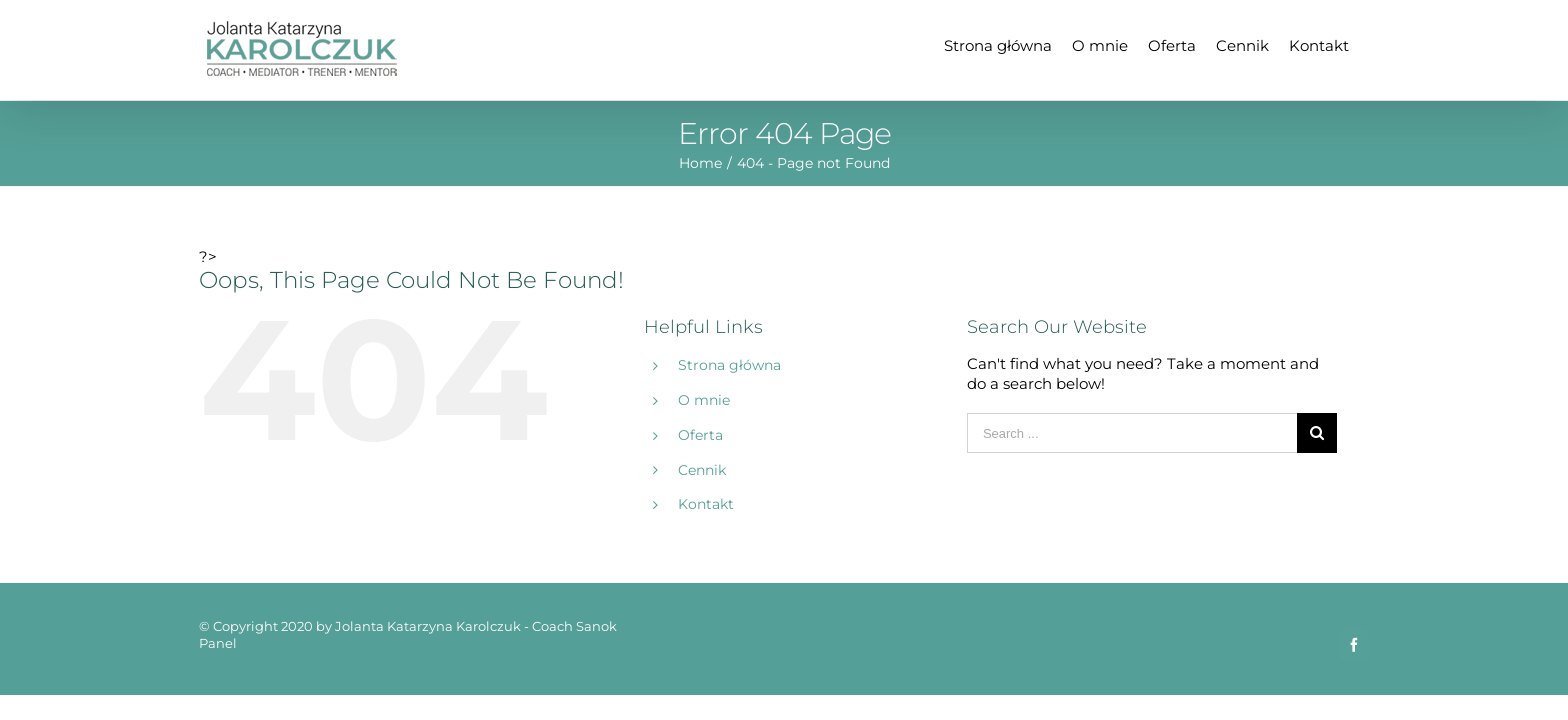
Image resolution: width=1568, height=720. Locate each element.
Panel (218, 643)
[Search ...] (1132, 433)
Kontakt (706, 504)
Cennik (702, 470)
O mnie (704, 400)
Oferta (700, 435)
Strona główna (729, 365)
